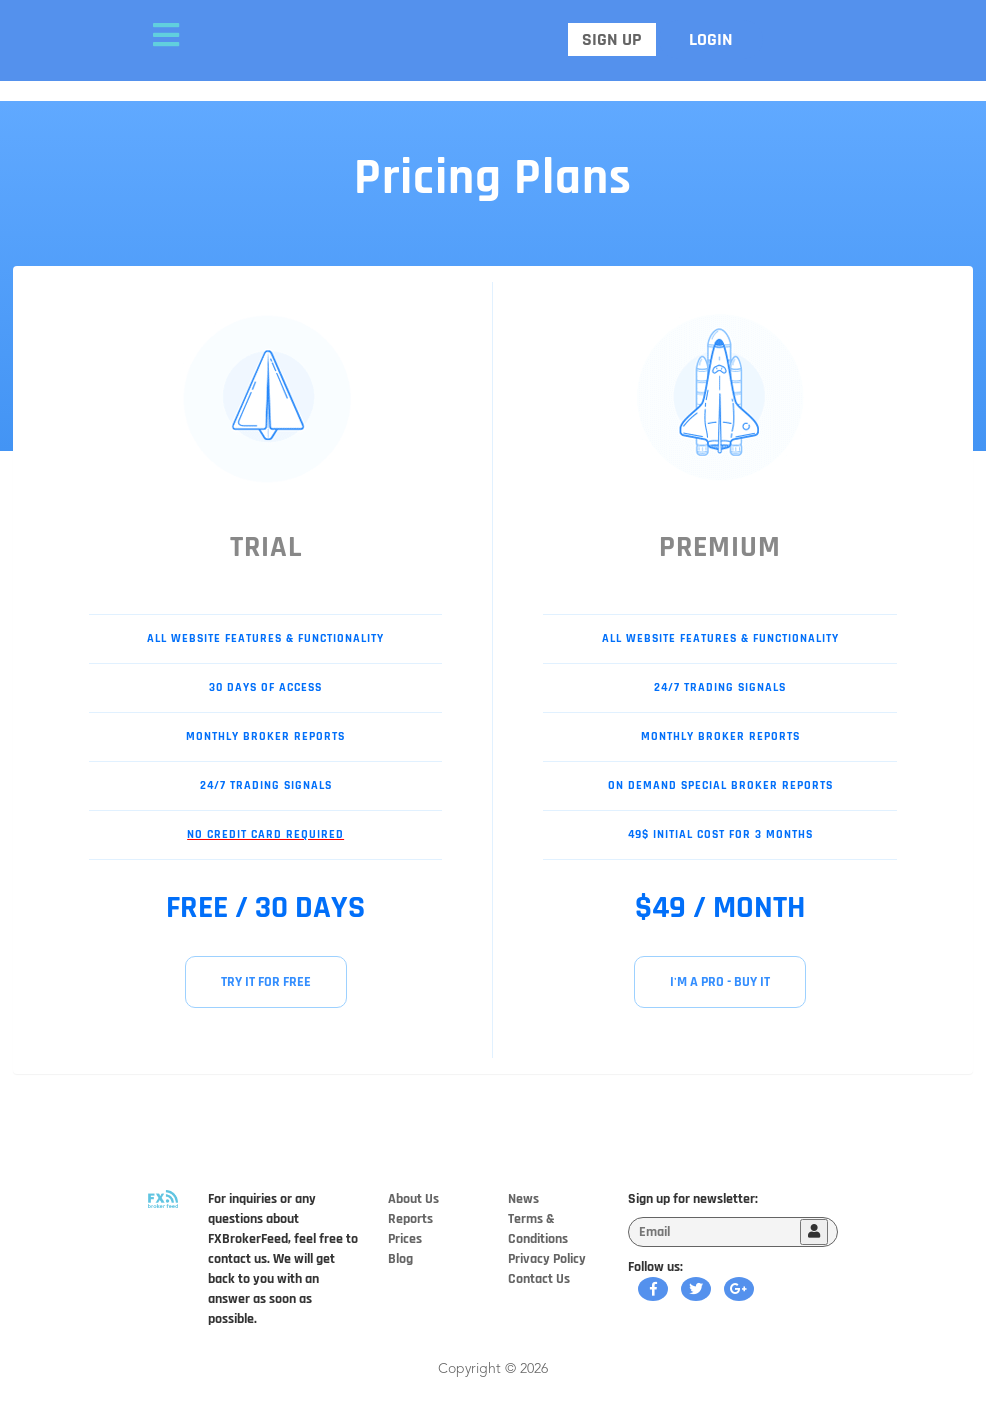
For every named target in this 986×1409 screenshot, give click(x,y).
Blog (400, 1259)
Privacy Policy (547, 1259)
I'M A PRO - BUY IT (720, 982)
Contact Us (539, 1279)
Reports (410, 1219)
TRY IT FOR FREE (266, 982)
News (523, 1199)
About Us (413, 1199)
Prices (405, 1239)
